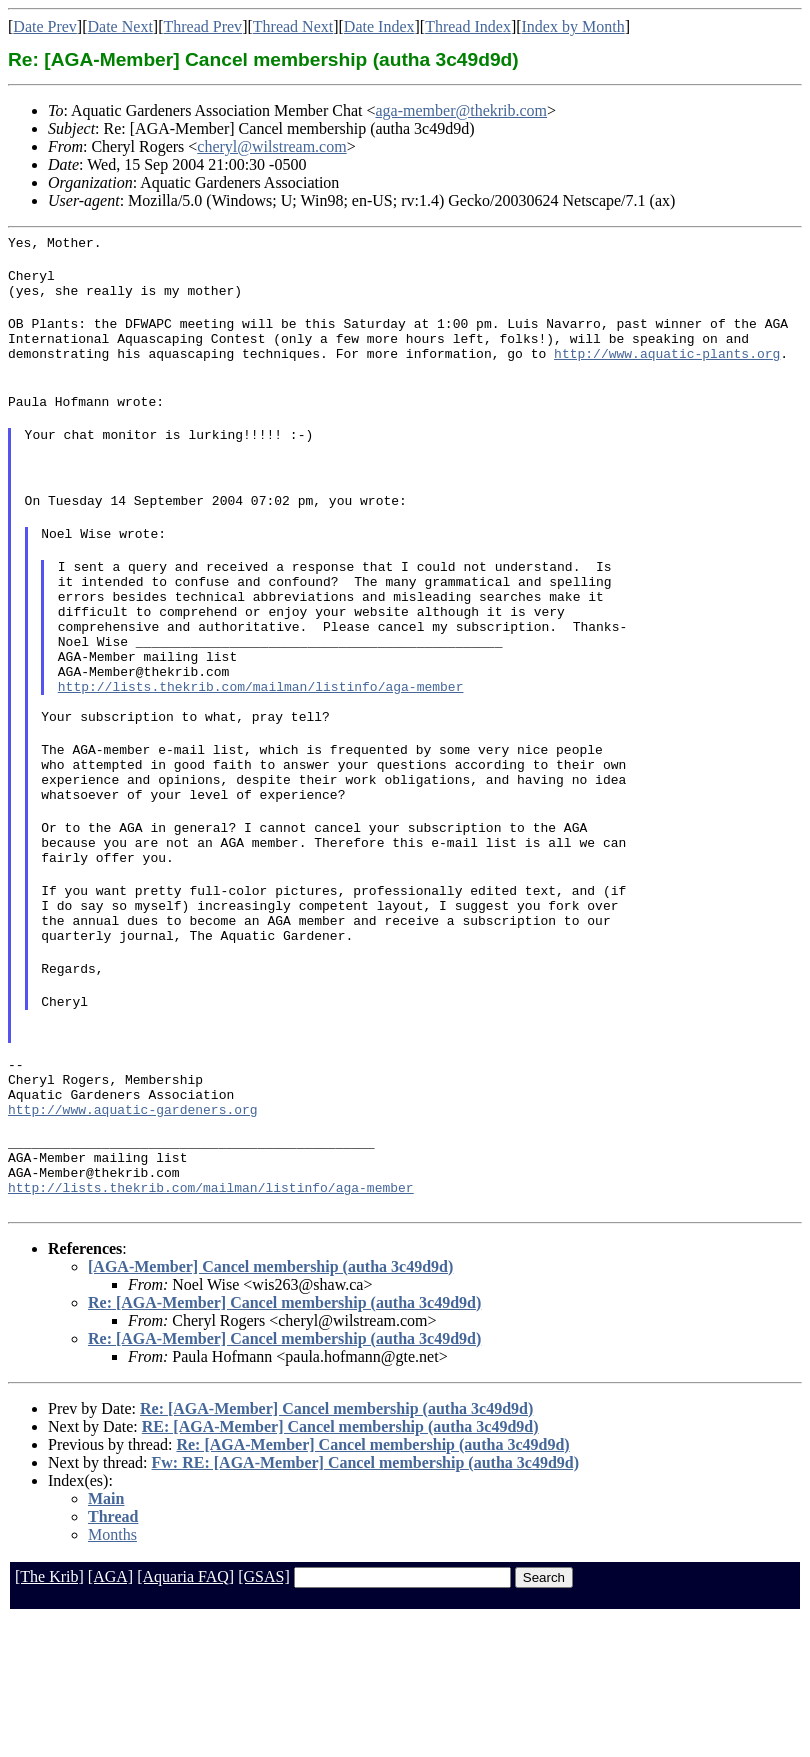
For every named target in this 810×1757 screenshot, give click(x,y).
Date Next (120, 26)
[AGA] (110, 1714)
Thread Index (468, 26)
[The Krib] (49, 1714)
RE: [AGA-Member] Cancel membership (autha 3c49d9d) (340, 1564)
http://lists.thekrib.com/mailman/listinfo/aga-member (261, 749)
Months (112, 1672)
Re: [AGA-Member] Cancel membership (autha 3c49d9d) (284, 1440)
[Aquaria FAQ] (185, 1714)
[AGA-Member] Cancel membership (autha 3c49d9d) (270, 1404)
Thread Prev (202, 26)
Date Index (379, 26)
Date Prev (45, 26)
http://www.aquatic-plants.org (667, 371)
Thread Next (293, 26)
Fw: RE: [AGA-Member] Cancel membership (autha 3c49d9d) (366, 1600)
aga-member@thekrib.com (462, 110)
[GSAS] (264, 1714)
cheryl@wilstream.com (271, 146)
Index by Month (573, 26)
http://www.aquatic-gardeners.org (133, 1235)
